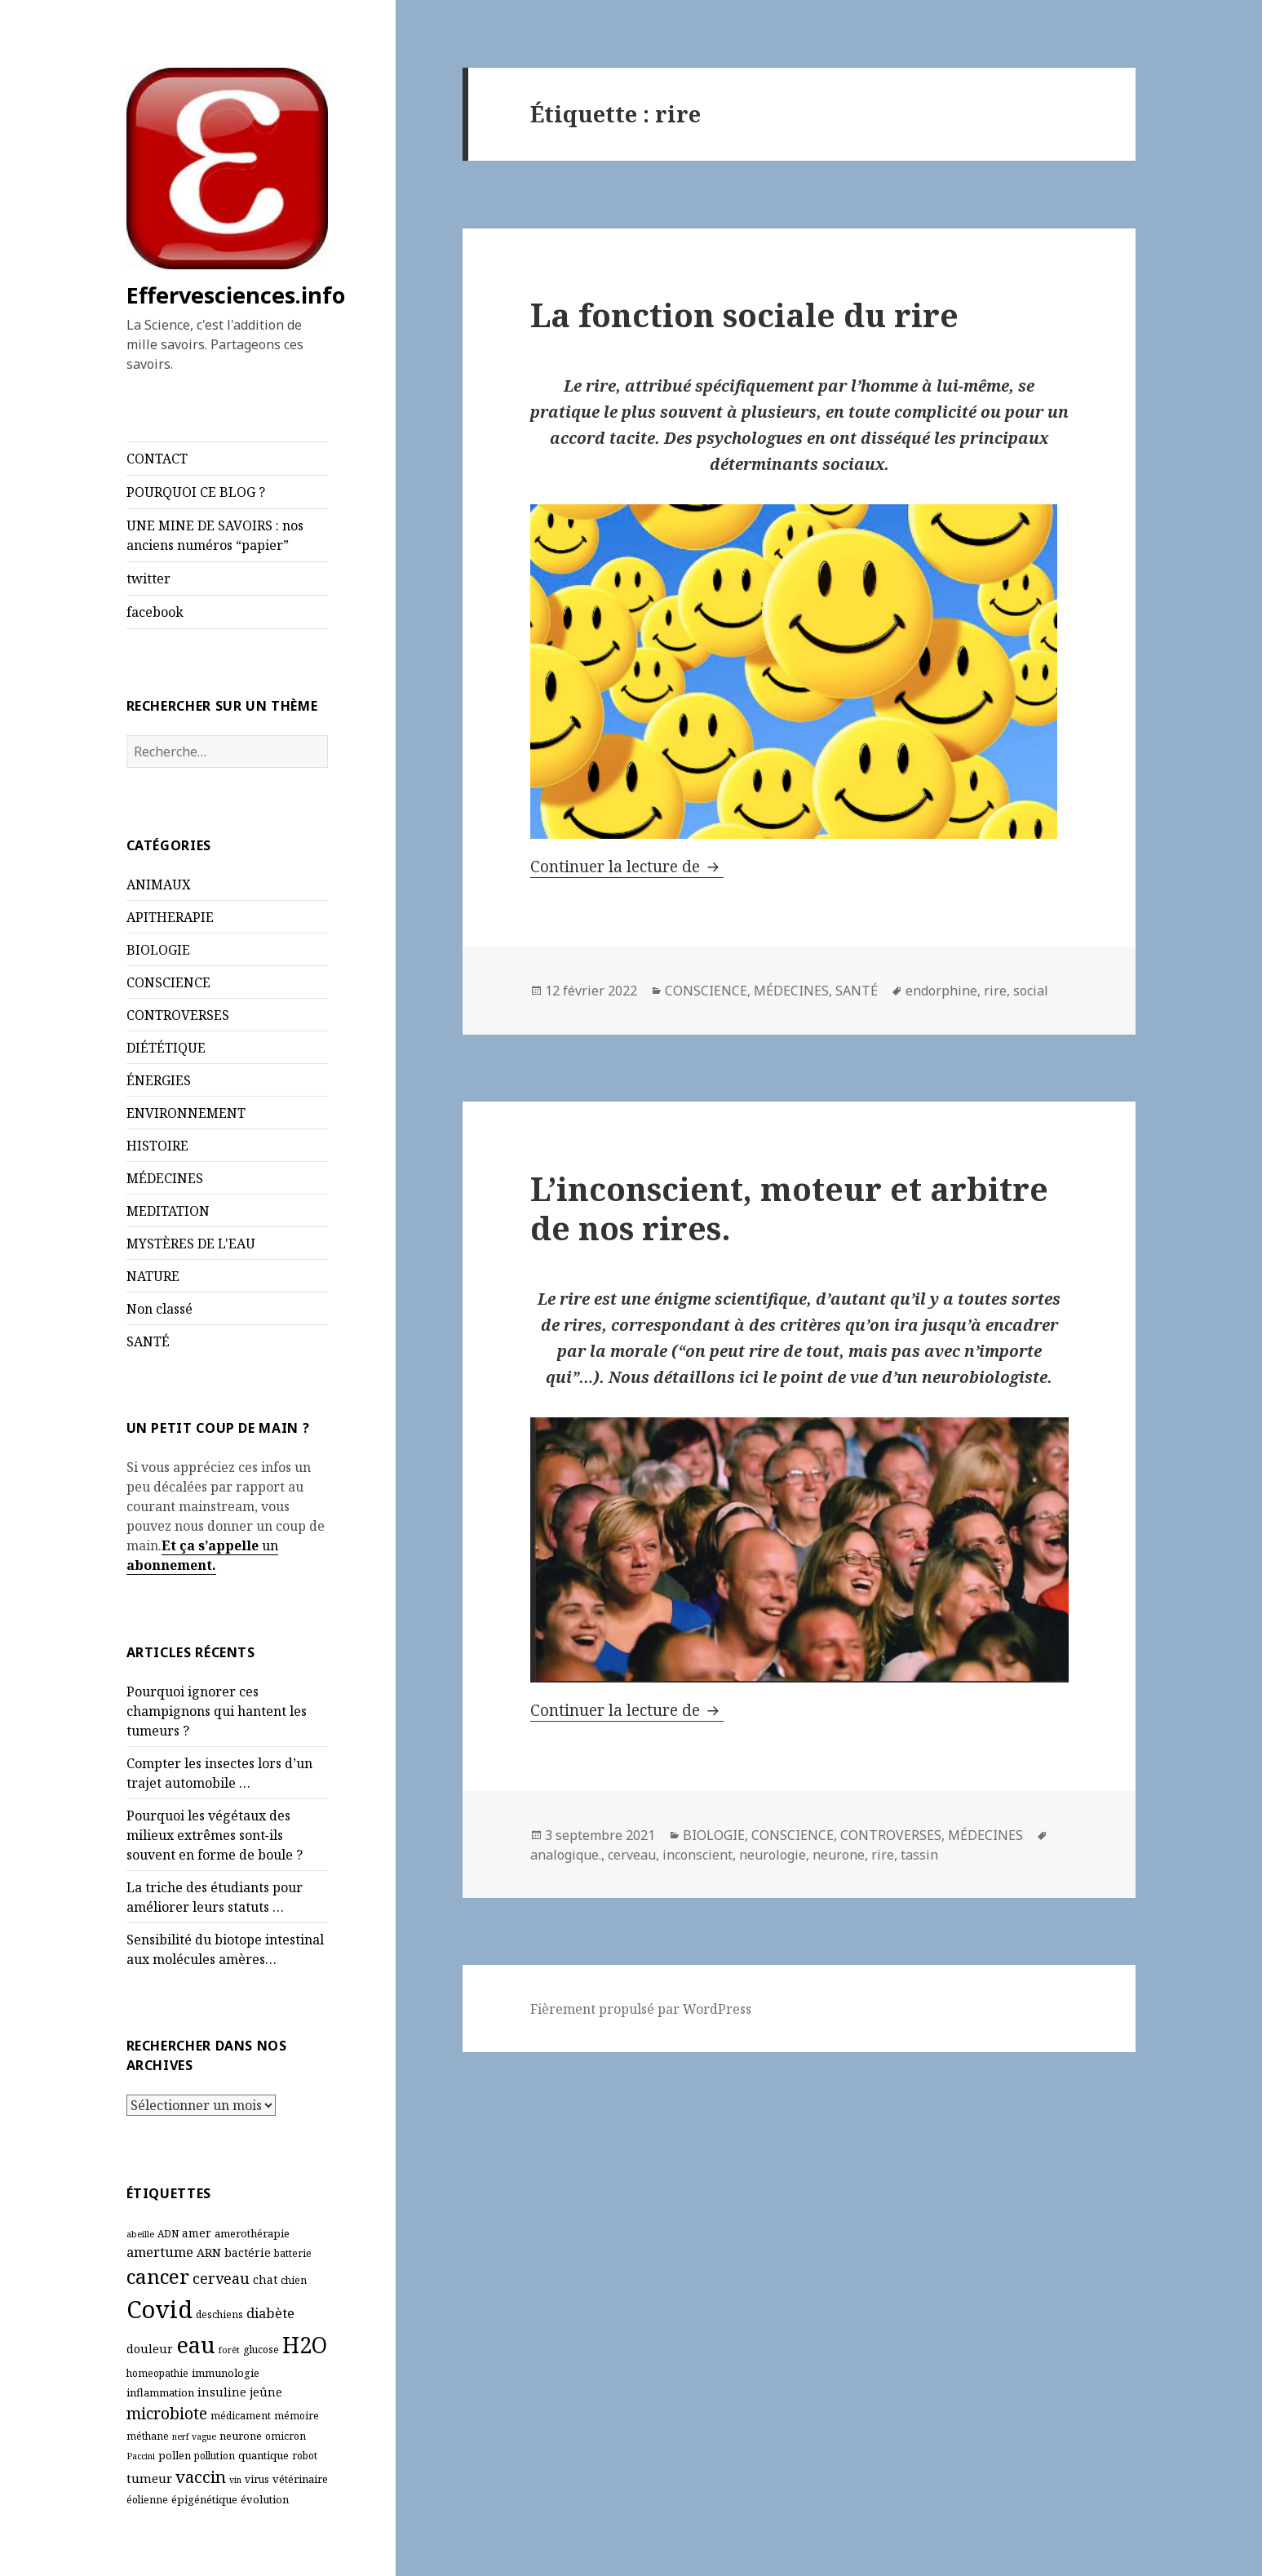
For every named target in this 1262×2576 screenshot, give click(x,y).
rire (995, 991)
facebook (155, 612)
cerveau (632, 1855)
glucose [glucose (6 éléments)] (261, 2350)
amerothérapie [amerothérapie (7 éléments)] (252, 2233)
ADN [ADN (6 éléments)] (168, 2234)
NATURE (152, 1276)
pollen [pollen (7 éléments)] (174, 2455)
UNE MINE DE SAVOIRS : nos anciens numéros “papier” (214, 535)
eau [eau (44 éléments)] (195, 2345)
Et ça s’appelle (210, 1545)
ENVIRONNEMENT (186, 1113)
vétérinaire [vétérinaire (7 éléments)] (300, 2479)
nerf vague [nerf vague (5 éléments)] (194, 2436)
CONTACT (157, 459)
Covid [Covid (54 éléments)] (159, 2309)
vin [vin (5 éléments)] (235, 2479)
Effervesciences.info (235, 295)
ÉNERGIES (158, 1080)
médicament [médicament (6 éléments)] (240, 2416)
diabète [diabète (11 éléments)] (270, 2312)
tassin (919, 1855)
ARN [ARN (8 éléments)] (209, 2252)
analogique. (565, 1855)
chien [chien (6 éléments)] (294, 2280)
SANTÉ (148, 1341)
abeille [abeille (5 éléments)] (140, 2234)
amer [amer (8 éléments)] (196, 2233)
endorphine (941, 991)
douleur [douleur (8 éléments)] (149, 2349)
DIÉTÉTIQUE (166, 1048)
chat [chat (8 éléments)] (265, 2279)
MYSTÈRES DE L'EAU (190, 1244)
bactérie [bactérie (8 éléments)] (247, 2252)
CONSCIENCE (168, 982)
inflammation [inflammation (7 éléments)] (160, 2392)
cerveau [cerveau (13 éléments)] (221, 2278)
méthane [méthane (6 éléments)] (147, 2436)
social (1030, 991)
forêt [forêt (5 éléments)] (229, 2350)
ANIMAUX (158, 884)
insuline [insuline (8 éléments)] (221, 2392)
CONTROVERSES (177, 1015)
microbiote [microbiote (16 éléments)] (166, 2413)
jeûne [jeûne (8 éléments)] (266, 2392)
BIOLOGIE (158, 950)
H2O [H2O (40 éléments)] (304, 2345)
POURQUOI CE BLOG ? (195, 492)
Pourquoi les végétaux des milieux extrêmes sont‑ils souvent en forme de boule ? (214, 1835)
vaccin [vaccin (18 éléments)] (200, 2476)
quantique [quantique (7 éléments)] (263, 2455)
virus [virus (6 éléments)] (257, 2479)
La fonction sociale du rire (744, 314)
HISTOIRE (157, 1146)
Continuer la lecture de (627, 866)
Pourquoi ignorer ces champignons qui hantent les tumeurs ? (216, 1711)
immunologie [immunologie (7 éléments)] (225, 2372)
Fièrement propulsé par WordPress (640, 2009)
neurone (839, 1855)
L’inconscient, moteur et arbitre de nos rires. (789, 1208)
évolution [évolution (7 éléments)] (265, 2499)
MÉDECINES (164, 1178)
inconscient (697, 1855)
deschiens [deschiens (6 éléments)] (219, 2314)
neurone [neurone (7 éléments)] (240, 2435)
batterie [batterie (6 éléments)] (293, 2253)
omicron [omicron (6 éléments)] (285, 2436)
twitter (148, 578)
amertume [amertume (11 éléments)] (159, 2251)
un (268, 1545)
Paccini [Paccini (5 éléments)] (140, 2456)
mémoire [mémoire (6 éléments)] (296, 2416)
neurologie (772, 1855)
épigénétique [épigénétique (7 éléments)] (204, 2499)
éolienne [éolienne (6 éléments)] (147, 2500)
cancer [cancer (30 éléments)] (157, 2276)
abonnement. (171, 1565)
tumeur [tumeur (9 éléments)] (149, 2478)
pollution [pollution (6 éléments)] (214, 2456)
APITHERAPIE (170, 917)
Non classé (159, 1309)
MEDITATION (168, 1211)
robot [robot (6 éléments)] (304, 2456)
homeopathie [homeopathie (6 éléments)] (157, 2373)
